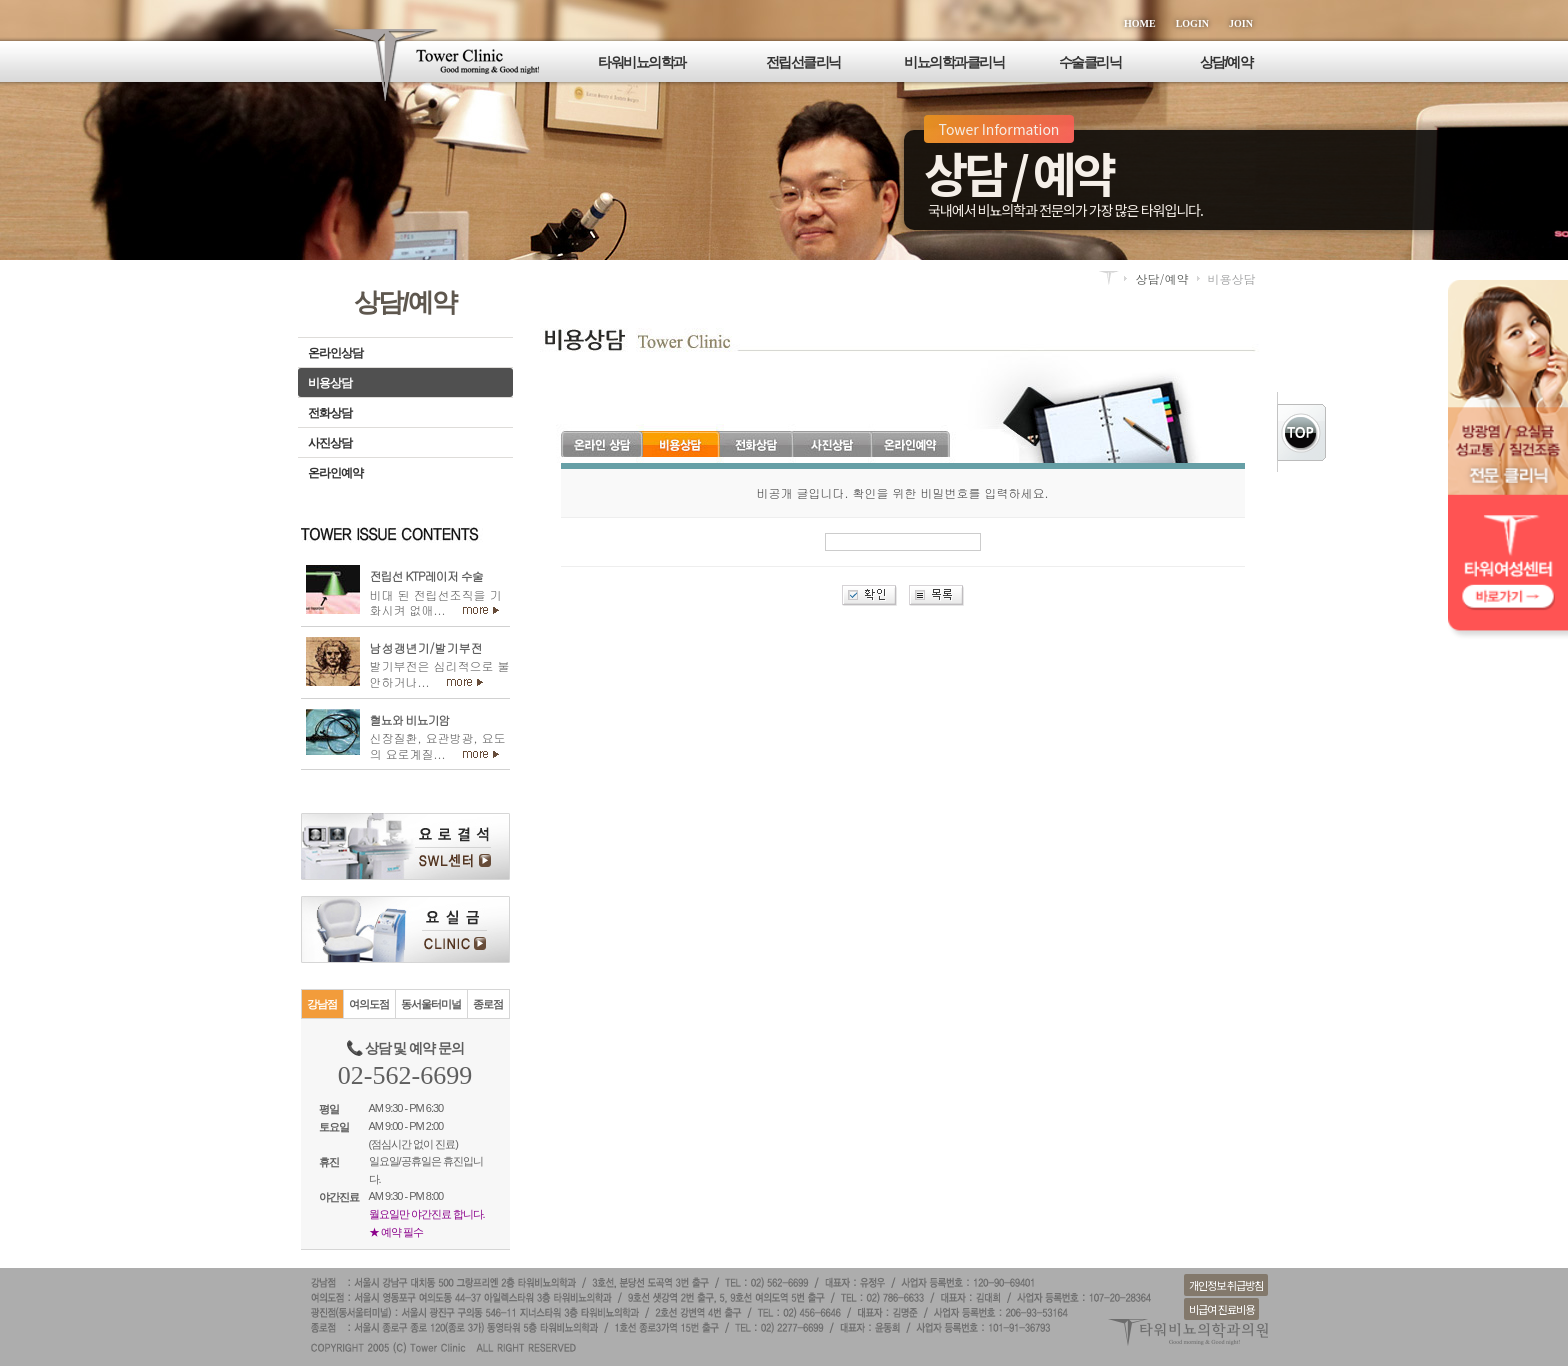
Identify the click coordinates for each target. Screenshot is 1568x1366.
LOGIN (1192, 23)
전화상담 (330, 413)
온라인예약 (335, 473)
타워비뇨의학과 (642, 62)
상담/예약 (1226, 62)
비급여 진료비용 (1221, 1309)
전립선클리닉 (803, 62)
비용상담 (330, 383)
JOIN (1241, 23)
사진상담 (330, 443)
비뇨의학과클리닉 (954, 62)
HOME (1140, 23)
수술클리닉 (1090, 62)
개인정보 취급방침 (1226, 1285)
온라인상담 (335, 353)
